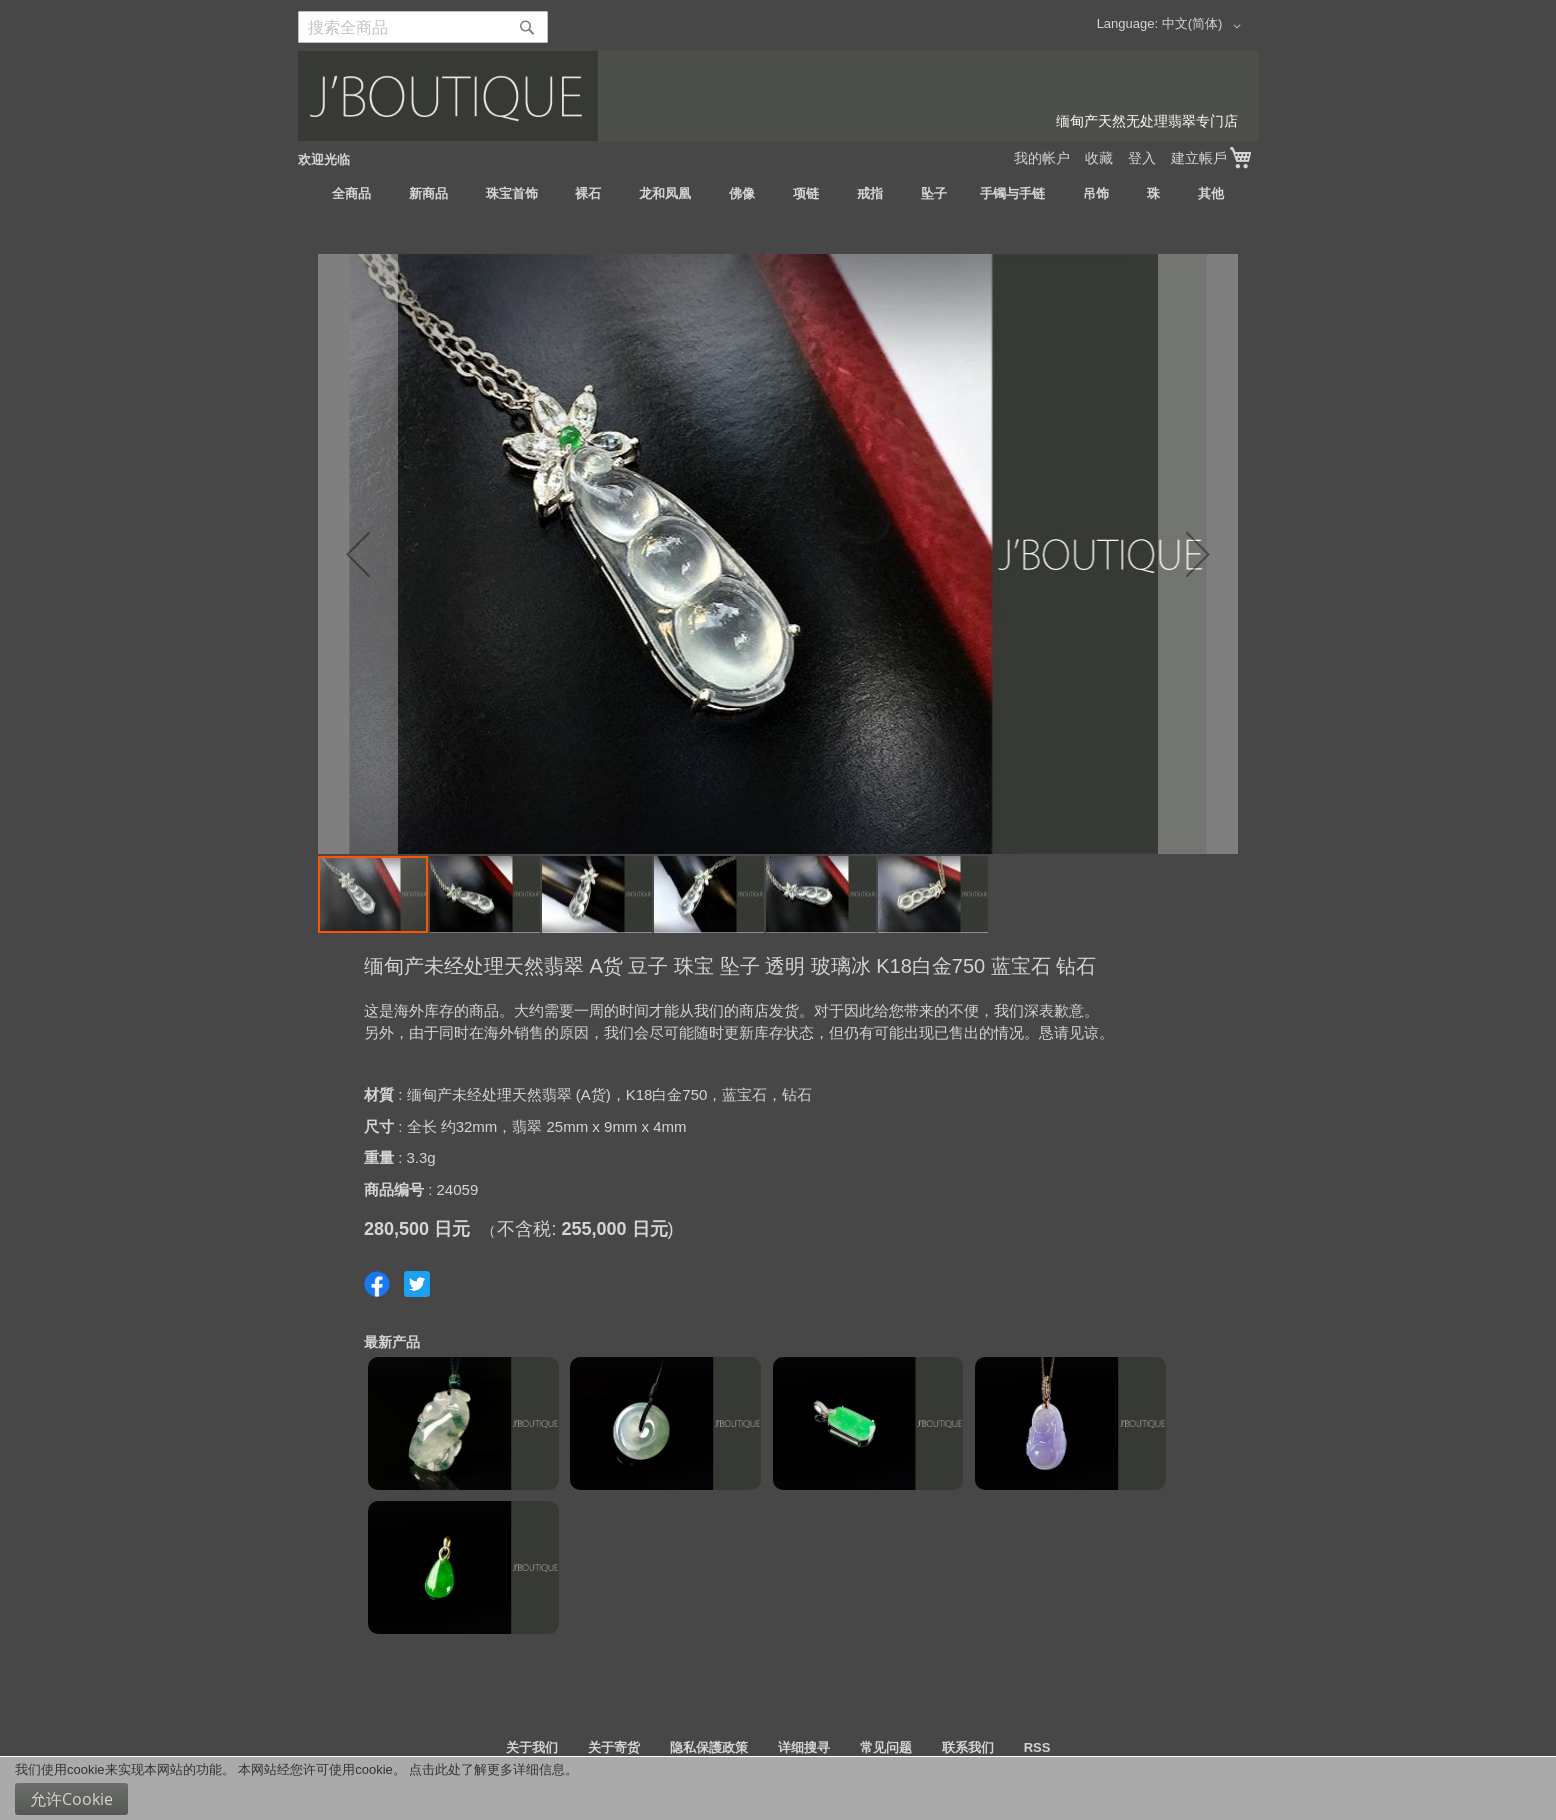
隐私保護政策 (709, 1747)
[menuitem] (351, 194)
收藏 (1099, 158)
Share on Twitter (417, 1284)
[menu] (778, 194)
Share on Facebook (377, 1284)
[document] (778, 1788)
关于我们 (532, 1747)
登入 (1142, 158)
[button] (1205, 26)
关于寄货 (614, 1747)
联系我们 (968, 1747)
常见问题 (886, 1747)
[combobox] (423, 27)
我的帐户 (1042, 158)
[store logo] (778, 96)
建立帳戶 (1199, 158)
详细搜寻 (804, 1747)
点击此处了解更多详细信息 (487, 1769)
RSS (1037, 1747)
